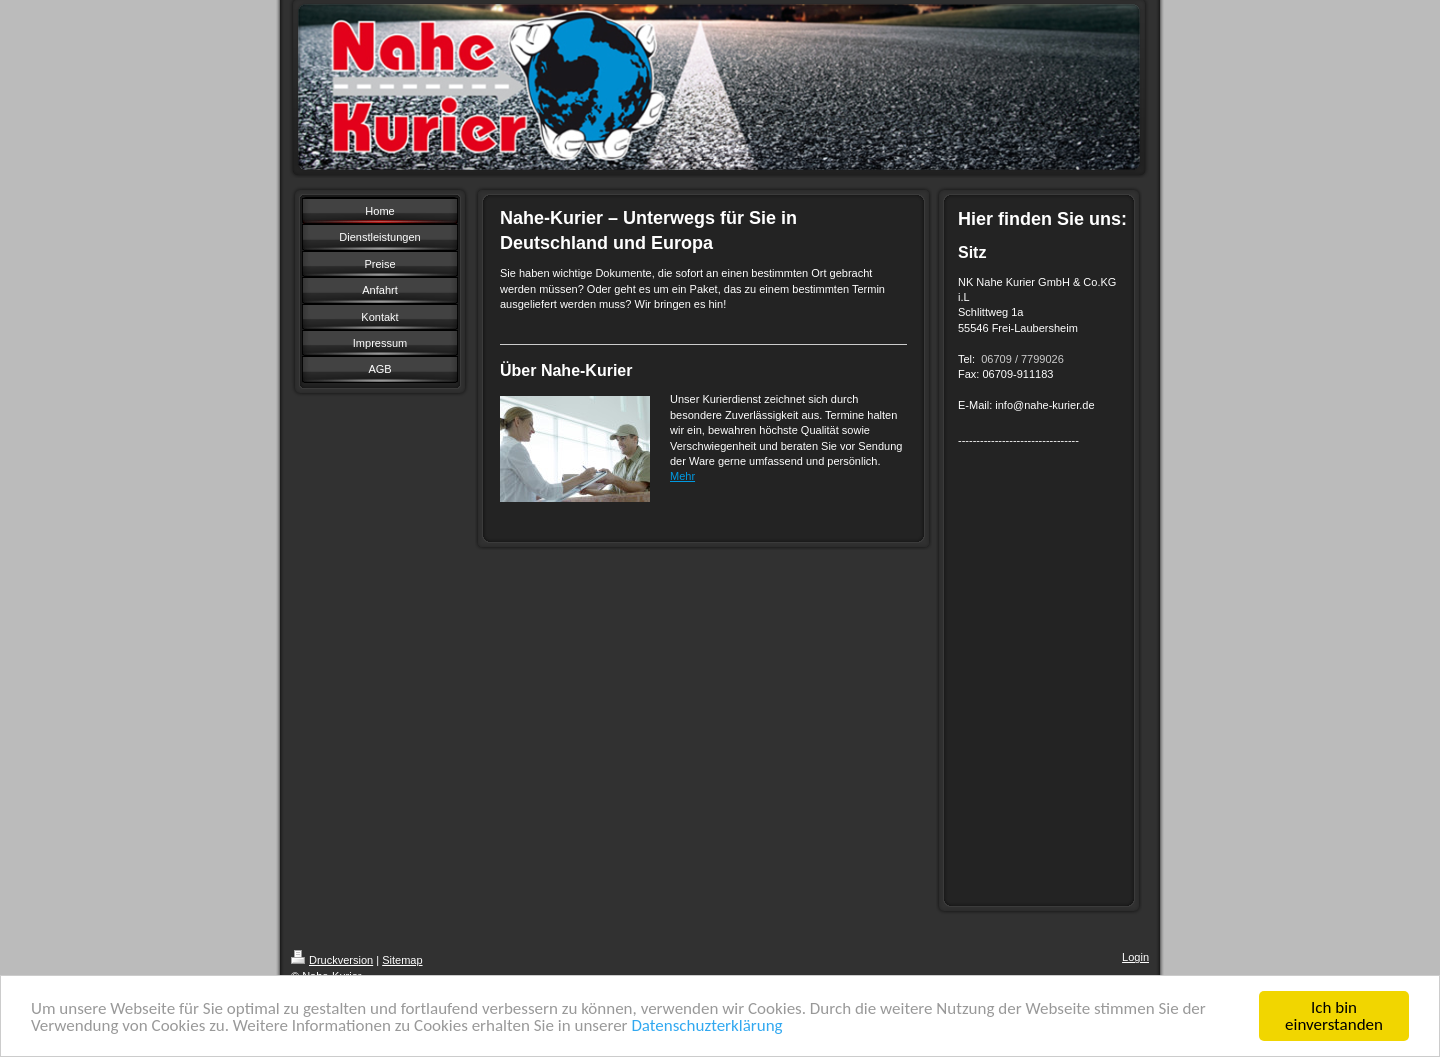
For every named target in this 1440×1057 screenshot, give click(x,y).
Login (1135, 957)
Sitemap (402, 960)
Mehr (682, 476)
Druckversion (332, 960)
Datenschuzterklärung (706, 1025)
